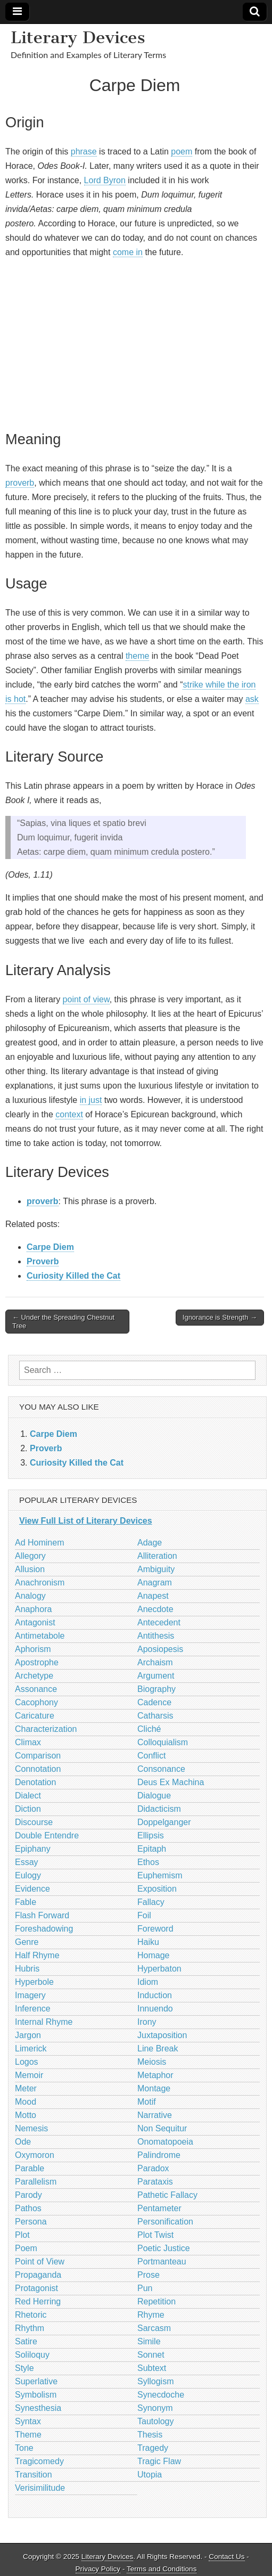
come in (128, 252)
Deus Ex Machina (170, 1782)
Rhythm (29, 2328)
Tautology (155, 2421)
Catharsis (155, 1715)
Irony (146, 2021)
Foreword (155, 1928)
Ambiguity (156, 1569)
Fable (25, 1902)
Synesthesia (38, 2408)
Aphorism (33, 1649)
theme (137, 655)
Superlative (36, 2381)
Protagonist (36, 2288)
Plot (22, 2234)
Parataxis (155, 2181)
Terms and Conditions (161, 2569)
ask (252, 699)
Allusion (30, 1569)
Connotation (38, 1768)
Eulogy (28, 1875)
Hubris (27, 1968)
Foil (144, 1915)
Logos (26, 2061)
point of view (86, 999)
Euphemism (159, 1875)
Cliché (149, 1728)
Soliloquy (32, 2354)
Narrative (154, 2115)
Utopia (149, 2474)
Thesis (149, 2434)
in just (91, 1100)
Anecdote (155, 1609)
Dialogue (154, 1795)
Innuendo (155, 2008)
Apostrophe (37, 1662)
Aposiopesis (160, 1649)
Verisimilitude (40, 2487)
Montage (153, 2088)
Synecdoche (160, 2394)
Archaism (155, 1662)
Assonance (36, 1689)
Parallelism (35, 2181)
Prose (148, 2274)
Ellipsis (150, 1835)
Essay (26, 1862)
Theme (28, 2434)
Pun (144, 2288)
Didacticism (159, 1808)
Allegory (30, 1555)
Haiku (148, 1942)
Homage (153, 1955)
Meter (26, 2088)
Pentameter (159, 2208)
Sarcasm (154, 2328)
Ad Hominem (39, 1542)
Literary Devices (78, 37)
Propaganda (38, 2274)
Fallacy (150, 1902)
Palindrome (158, 2155)
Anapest (153, 1595)
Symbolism (35, 2394)
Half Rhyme (37, 1955)
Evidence (32, 1888)
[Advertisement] (134, 342)
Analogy (30, 1595)
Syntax (28, 2421)
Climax (28, 1742)
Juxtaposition (162, 2035)
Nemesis (31, 2128)
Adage (149, 1542)
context (69, 1114)
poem (181, 151)
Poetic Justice (163, 2248)
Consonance (161, 1768)
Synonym (155, 2408)
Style (24, 2368)
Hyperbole (34, 1981)
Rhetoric (31, 2314)
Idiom (147, 1981)
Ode (23, 2141)
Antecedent (158, 1622)
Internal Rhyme (44, 2021)
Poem (26, 2248)
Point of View (39, 2261)
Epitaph (151, 1848)
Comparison (38, 1755)
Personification (165, 2221)
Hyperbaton (159, 1968)
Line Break (157, 2048)
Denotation (35, 1782)
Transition (33, 2474)
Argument (155, 1675)
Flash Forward (42, 1915)
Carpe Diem (50, 1247)
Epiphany (33, 1848)
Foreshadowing (44, 1928)
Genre (26, 1942)
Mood (25, 2101)
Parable (29, 2168)
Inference (33, 2008)
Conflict (151, 1755)
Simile (149, 2341)
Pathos (28, 2208)
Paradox (153, 2168)
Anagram (154, 1582)
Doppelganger (164, 1822)
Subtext (151, 2368)
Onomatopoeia (165, 2141)
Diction (28, 1808)
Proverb (43, 1261)
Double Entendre (47, 1835)
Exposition (157, 1888)
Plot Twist (155, 2234)
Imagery (30, 1995)
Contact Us (226, 2557)
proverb (19, 482)
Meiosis (151, 2061)
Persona (31, 2221)
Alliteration (157, 1555)
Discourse (34, 1822)
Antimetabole (39, 1635)
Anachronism (39, 1582)
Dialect (28, 1795)
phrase (84, 151)
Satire (26, 2341)
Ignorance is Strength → (220, 1317)
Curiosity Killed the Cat (73, 1275)
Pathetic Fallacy (167, 2194)
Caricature (34, 1715)
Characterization (46, 1728)
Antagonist (35, 1622)
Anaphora (33, 1609)
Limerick (31, 2048)
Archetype (34, 1675)
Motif (146, 2101)
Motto (25, 2115)
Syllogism (155, 2381)
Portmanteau (161, 2261)
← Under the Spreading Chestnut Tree (63, 1321)
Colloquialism (162, 1742)
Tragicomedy (39, 2461)
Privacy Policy (98, 2569)
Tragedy (152, 2447)
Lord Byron (105, 180)
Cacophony (36, 1702)
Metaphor (155, 2075)
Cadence (154, 1702)
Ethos (148, 1862)
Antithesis (155, 1635)
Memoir (29, 2075)
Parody (28, 2194)
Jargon (28, 2035)
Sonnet (150, 2354)
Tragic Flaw (159, 2461)
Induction (154, 1995)
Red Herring (38, 2301)
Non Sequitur (162, 2128)
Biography (156, 1689)
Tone (24, 2447)
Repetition (156, 2301)
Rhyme (150, 2314)
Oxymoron (34, 2155)
